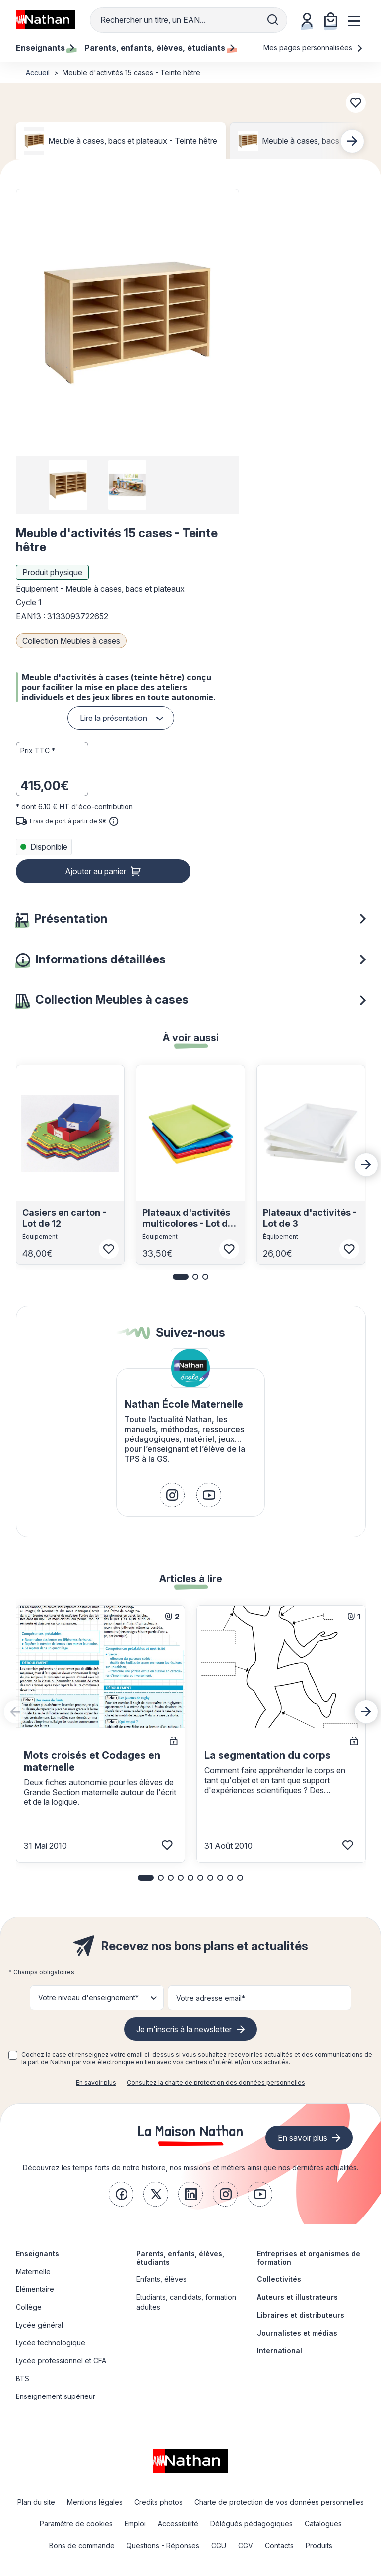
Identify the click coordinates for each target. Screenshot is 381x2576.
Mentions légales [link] (95, 2502)
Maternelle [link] (33, 2271)
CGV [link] (245, 2545)
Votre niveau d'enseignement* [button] (88, 1997)
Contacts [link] (279, 2545)
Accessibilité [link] (178, 2523)
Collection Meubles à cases (71, 641)
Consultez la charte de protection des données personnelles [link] (216, 2082)
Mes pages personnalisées (313, 47)
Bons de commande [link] (82, 2545)
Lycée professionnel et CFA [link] (61, 2360)
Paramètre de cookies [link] (76, 2523)
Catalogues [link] (323, 2523)
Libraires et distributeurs (300, 2315)
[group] (68, 485)
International (279, 2350)
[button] (127, 322)
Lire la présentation (113, 718)
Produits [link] (319, 2545)
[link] (172, 1495)
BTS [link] (22, 2378)
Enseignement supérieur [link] (55, 2396)
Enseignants (37, 2253)
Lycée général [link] (39, 2325)
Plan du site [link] (36, 2502)
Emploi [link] (135, 2523)
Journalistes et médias (297, 2333)
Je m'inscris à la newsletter (184, 2029)
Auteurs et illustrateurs (297, 2297)
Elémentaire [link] (35, 2289)
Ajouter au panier (95, 871)
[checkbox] (12, 2055)
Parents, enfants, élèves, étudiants (180, 2257)
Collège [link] (29, 2307)
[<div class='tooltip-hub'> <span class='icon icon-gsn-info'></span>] (113, 821)
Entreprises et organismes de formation (308, 2257)
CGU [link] (218, 2545)
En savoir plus (96, 2082)
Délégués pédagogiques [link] (251, 2523)
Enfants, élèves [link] (161, 2279)
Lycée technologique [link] (50, 2342)
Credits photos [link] (158, 2502)
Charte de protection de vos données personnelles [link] (279, 2502)
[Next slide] (352, 141)
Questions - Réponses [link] (163, 2545)
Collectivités (279, 2279)
